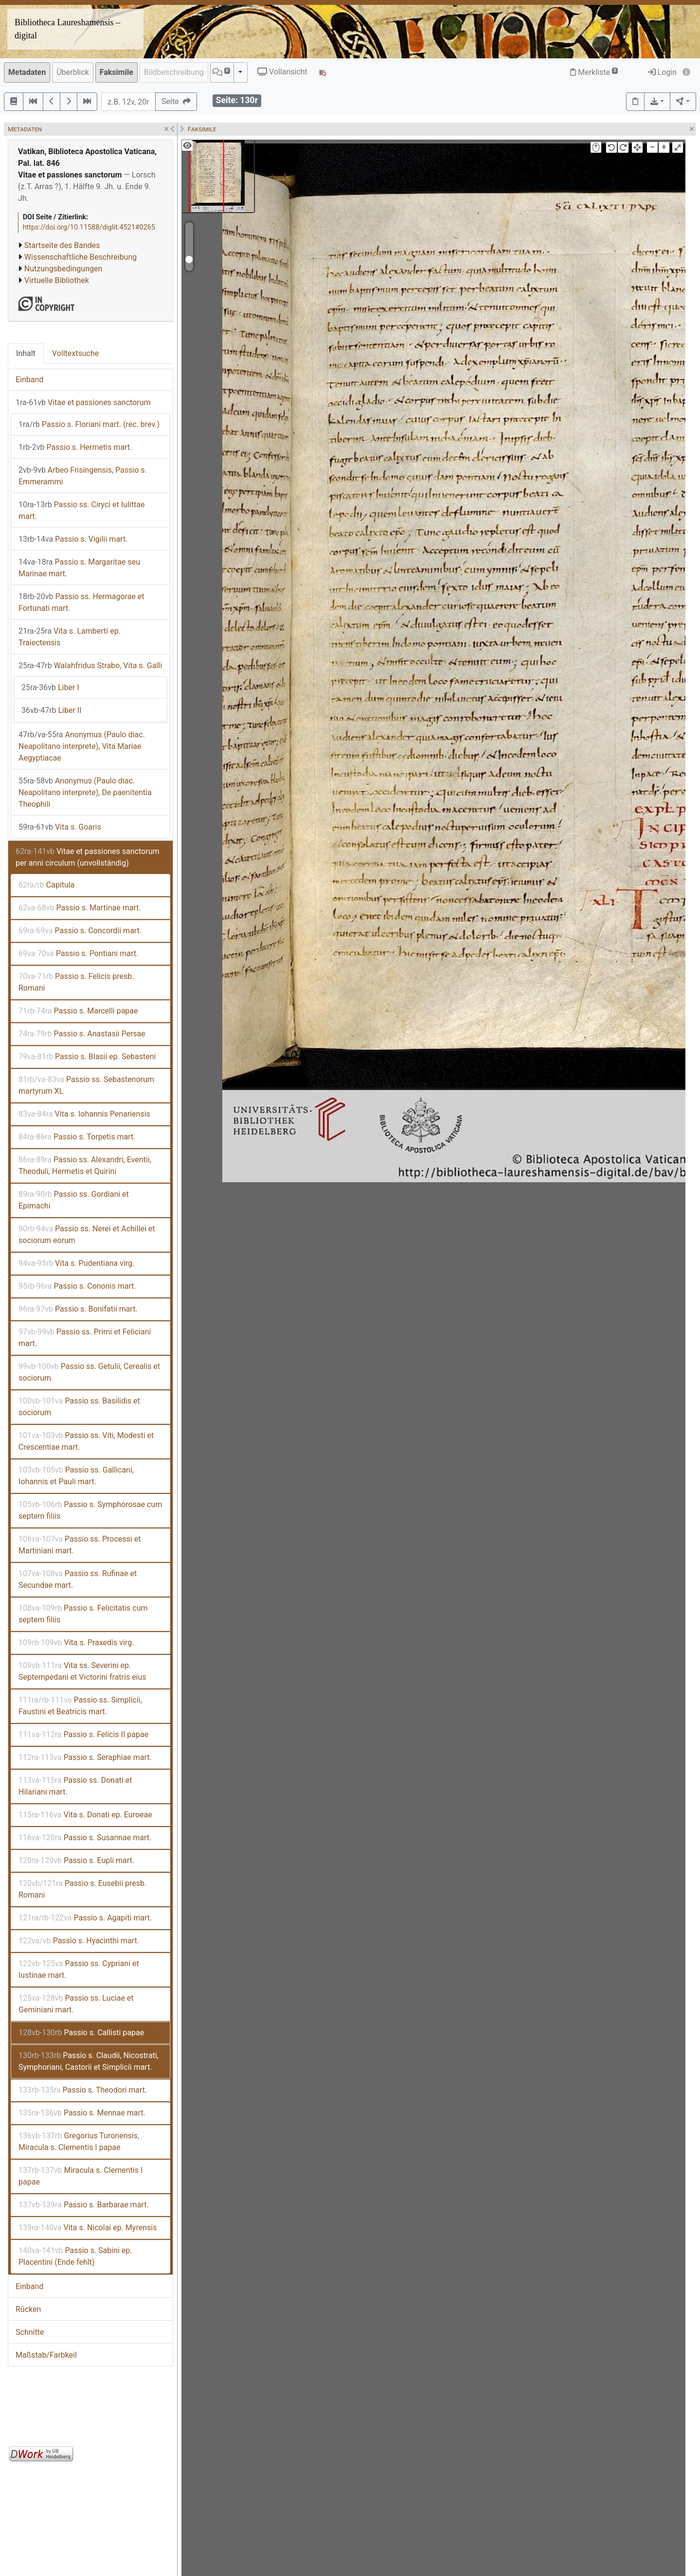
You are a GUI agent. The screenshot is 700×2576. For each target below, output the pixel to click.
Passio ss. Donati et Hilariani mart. (75, 1786)
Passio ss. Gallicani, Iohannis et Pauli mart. (76, 1475)
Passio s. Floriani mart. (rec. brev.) (89, 424)
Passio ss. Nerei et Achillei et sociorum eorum (86, 1234)
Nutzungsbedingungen (63, 268)
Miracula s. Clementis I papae (80, 2176)
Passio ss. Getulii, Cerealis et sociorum (89, 1372)
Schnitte (30, 2332)
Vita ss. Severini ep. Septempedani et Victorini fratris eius (82, 1671)
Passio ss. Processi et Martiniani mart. (79, 1544)
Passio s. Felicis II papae (83, 1734)
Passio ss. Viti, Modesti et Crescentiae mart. (86, 1441)
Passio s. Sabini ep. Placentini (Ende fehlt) (75, 2256)
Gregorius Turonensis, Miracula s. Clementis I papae (78, 2141)
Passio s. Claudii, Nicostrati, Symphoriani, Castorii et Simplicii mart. (88, 2061)
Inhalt (26, 353)
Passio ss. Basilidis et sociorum (79, 1406)
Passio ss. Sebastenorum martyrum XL (86, 1085)
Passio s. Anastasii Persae (81, 1033)
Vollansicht (282, 71)
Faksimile (116, 72)
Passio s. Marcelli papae (78, 1010)
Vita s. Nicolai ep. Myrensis (87, 2227)
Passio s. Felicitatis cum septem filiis (82, 1613)
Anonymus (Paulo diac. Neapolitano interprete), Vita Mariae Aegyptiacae (81, 746)
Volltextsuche (75, 353)
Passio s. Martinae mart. (79, 907)
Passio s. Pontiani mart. (78, 953)
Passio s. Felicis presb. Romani (76, 982)
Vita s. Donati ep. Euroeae (85, 1814)
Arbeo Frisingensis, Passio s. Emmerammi (82, 475)
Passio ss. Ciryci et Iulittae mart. (81, 510)
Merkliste (594, 72)
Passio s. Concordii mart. (80, 930)
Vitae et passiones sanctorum (83, 402)
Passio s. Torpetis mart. (76, 1136)
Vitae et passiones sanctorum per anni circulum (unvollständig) (87, 857)
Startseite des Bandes (62, 245)
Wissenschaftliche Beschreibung (80, 257)
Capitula (46, 884)
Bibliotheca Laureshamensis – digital (67, 29)
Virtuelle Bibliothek (56, 280)
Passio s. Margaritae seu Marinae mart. (79, 567)
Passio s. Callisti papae (81, 2032)
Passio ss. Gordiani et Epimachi (73, 1200)
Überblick (72, 72)
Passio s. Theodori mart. (82, 2090)
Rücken (28, 2309)
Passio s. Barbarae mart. (83, 2204)
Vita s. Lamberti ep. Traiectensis (69, 636)
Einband (29, 379)
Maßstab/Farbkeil (46, 2355)
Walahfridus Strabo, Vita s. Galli (90, 665)
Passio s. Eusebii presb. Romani (82, 1889)
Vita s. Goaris (59, 827)
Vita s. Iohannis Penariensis (84, 1114)
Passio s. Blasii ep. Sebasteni (87, 1056)
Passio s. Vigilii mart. (72, 539)
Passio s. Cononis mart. (77, 1286)
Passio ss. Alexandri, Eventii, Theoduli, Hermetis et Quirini (84, 1165)
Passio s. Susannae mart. (84, 1837)
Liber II (51, 710)
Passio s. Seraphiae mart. (85, 1757)
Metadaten (27, 72)
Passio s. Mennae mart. (81, 2112)
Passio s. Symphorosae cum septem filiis (90, 1510)
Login (662, 72)
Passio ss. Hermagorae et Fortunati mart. (81, 602)
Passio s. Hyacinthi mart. (78, 1940)
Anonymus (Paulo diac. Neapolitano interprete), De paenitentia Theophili (85, 792)
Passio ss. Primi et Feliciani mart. (84, 1337)
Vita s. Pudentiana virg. (76, 1263)
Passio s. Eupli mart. (76, 1860)
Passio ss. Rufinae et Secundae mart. (77, 1579)
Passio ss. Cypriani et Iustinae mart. (78, 1969)
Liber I (50, 687)
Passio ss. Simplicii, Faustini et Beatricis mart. (80, 1705)
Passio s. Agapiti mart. (85, 1917)
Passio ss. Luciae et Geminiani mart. (76, 2003)
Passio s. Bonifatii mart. (78, 1309)
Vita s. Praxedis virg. (76, 1642)
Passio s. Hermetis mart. (75, 447)
